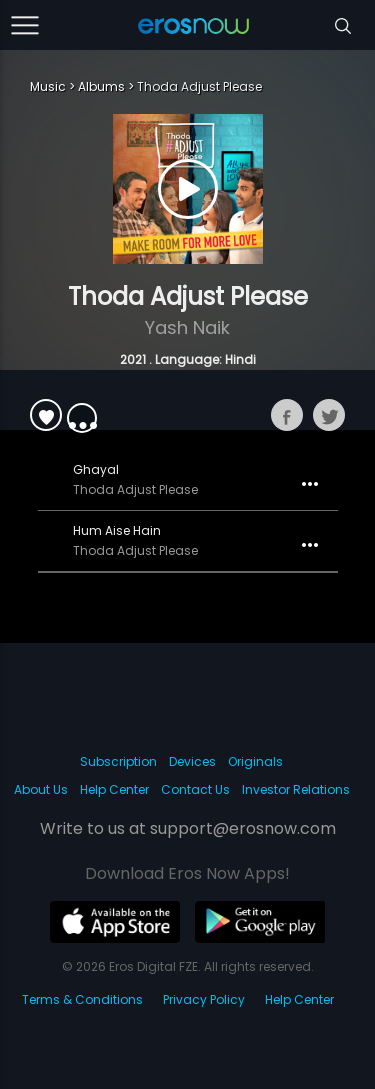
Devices (192, 761)
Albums (101, 86)
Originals (255, 761)
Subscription (118, 761)
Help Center (114, 789)
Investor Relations (296, 789)
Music (48, 86)
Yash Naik (187, 327)
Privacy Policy (204, 999)
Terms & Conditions (82, 999)
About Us (41, 789)
